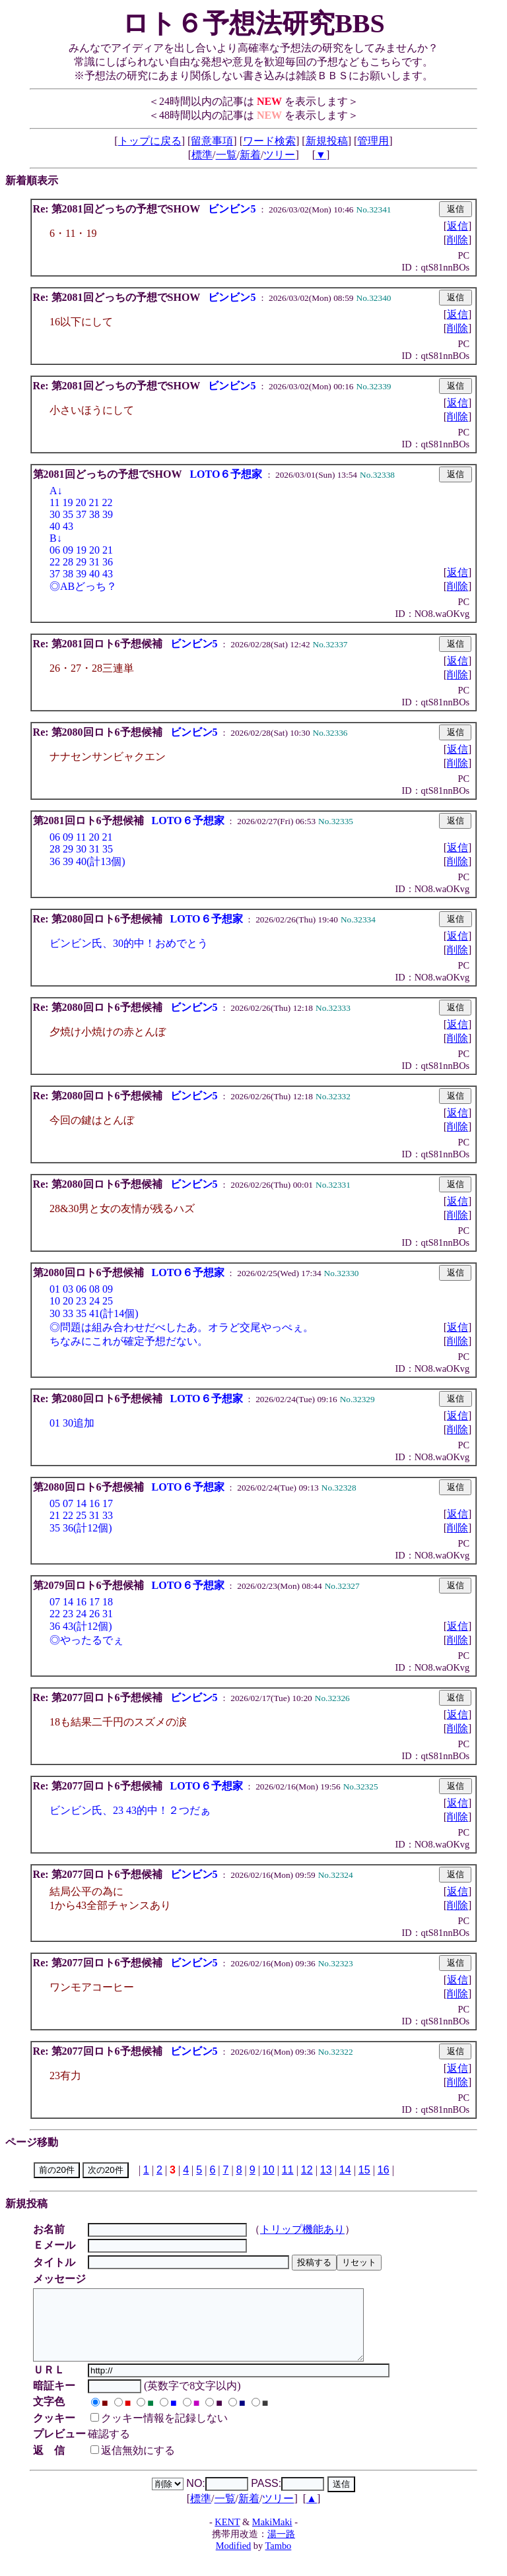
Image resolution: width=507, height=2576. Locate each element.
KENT (227, 2535)
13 (326, 2169)
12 (307, 2169)
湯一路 (281, 2547)
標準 (202, 154)
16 (383, 2169)
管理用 (373, 140)
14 (345, 2169)
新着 (250, 154)
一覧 (226, 154)
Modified (234, 2559)
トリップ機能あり (304, 2229)
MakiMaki (272, 2535)
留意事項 (212, 140)
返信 (457, 226)
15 (364, 2169)
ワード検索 (269, 140)
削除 (457, 239)
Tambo (278, 2559)
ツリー (279, 154)
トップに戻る (150, 140)
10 (269, 2169)
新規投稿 (327, 140)
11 (288, 2169)
